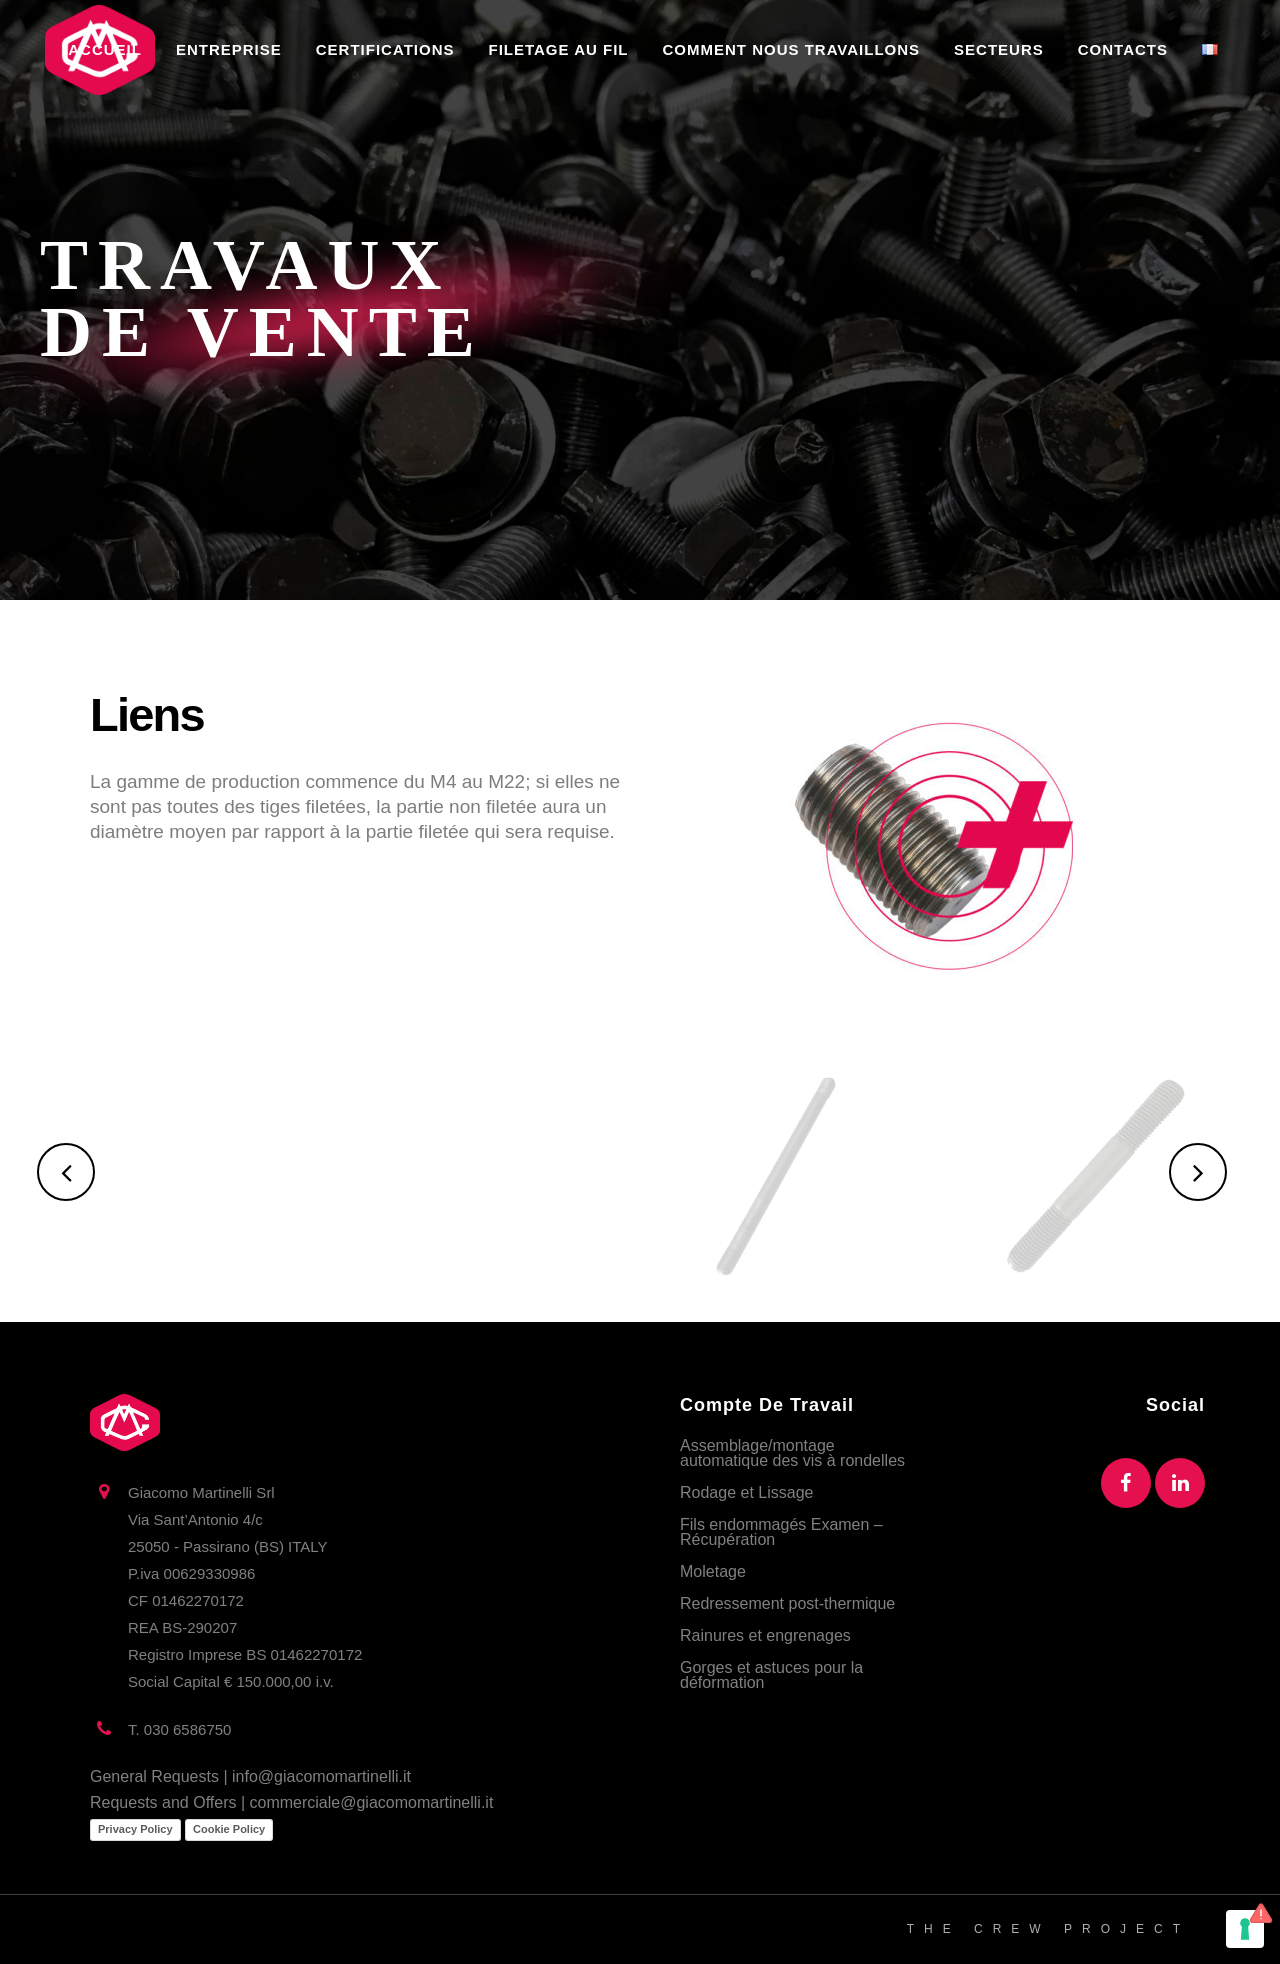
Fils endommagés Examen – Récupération (781, 1532)
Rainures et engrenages (765, 1635)
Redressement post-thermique (787, 1603)
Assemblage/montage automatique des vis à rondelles (792, 1453)
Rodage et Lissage (746, 1492)
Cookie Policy (229, 1829)
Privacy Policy (135, 1829)
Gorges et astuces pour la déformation (771, 1675)
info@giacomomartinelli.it (321, 1776)
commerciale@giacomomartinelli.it (372, 1802)
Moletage (713, 1571)
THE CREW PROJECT (1048, 1929)
